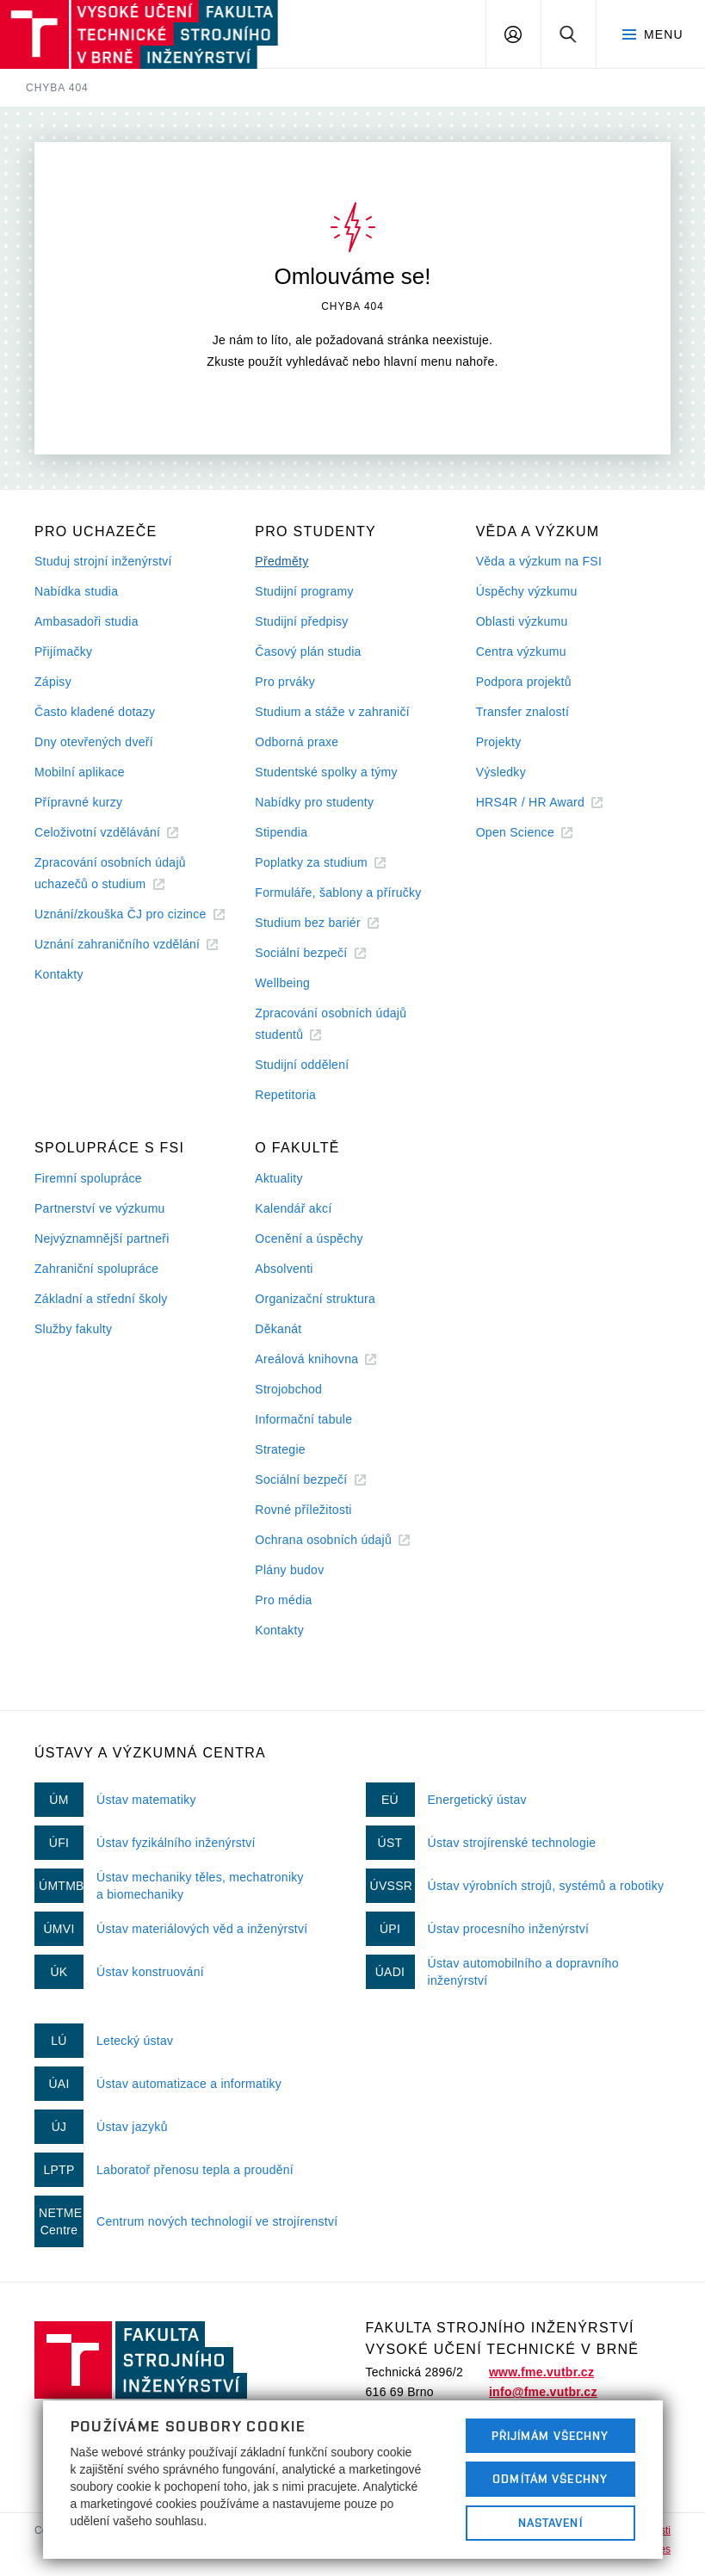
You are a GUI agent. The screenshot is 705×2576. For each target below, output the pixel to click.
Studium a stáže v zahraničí (332, 712)
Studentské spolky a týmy (326, 772)
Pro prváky (285, 682)
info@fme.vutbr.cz (543, 2392)
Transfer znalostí (523, 712)
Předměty (281, 561)
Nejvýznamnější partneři (102, 1238)
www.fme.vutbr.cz (541, 2372)
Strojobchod (288, 1389)
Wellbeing (282, 983)
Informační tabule (303, 1419)
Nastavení (550, 2523)
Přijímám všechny (550, 2436)
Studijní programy (304, 591)
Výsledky (501, 772)
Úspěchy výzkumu (527, 591)
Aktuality (278, 1178)
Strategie (280, 1449)
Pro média (283, 1600)
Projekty (499, 742)
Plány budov (289, 1570)
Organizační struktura (315, 1299)
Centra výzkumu (521, 651)
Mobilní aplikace (79, 772)
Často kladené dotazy (94, 712)
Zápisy (52, 682)
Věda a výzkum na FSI (539, 561)
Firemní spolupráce (88, 1178)
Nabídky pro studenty (314, 802)
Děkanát (278, 1329)
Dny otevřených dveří (93, 742)
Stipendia (281, 832)
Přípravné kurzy (78, 802)
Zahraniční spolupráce (96, 1269)
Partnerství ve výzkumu (99, 1208)
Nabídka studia (76, 591)
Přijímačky (63, 651)
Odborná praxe (296, 742)
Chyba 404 (57, 88)
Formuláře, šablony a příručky (338, 892)
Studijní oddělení (302, 1065)
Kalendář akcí (293, 1208)
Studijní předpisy (301, 621)
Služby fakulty (73, 1329)
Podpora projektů (524, 682)
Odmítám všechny (550, 2479)
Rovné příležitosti (303, 1510)
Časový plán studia (308, 651)
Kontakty (58, 974)
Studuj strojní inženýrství (103, 561)
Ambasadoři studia (86, 621)
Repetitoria (285, 1095)
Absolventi (283, 1269)
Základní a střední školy (101, 1299)
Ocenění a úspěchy (308, 1238)
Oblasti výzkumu (522, 621)
